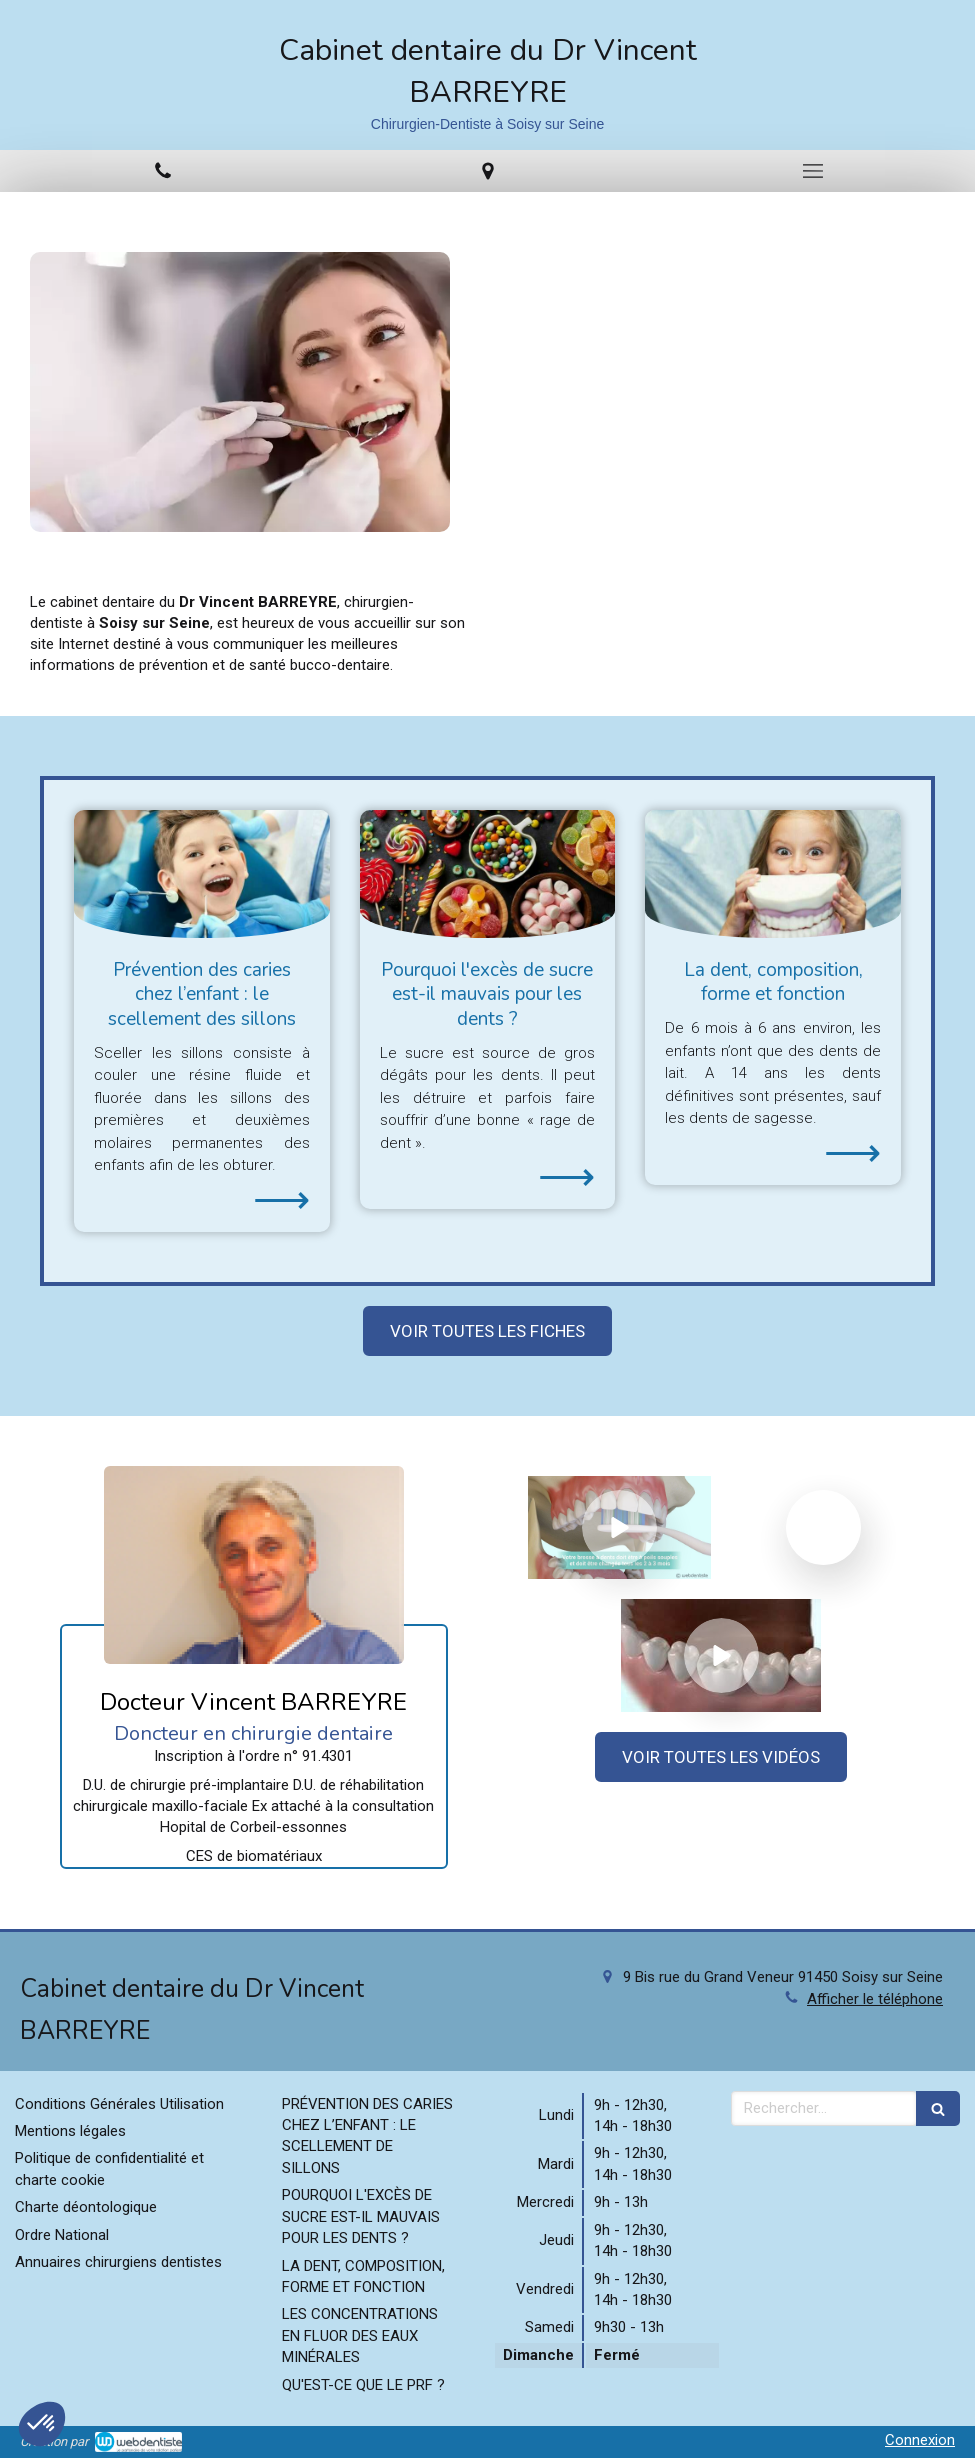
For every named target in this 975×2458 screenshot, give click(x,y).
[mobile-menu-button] (812, 171)
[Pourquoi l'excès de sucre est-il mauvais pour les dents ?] (488, 874)
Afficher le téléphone (875, 1999)
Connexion (920, 2440)
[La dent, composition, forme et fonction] (773, 874)
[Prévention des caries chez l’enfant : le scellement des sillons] (202, 874)
